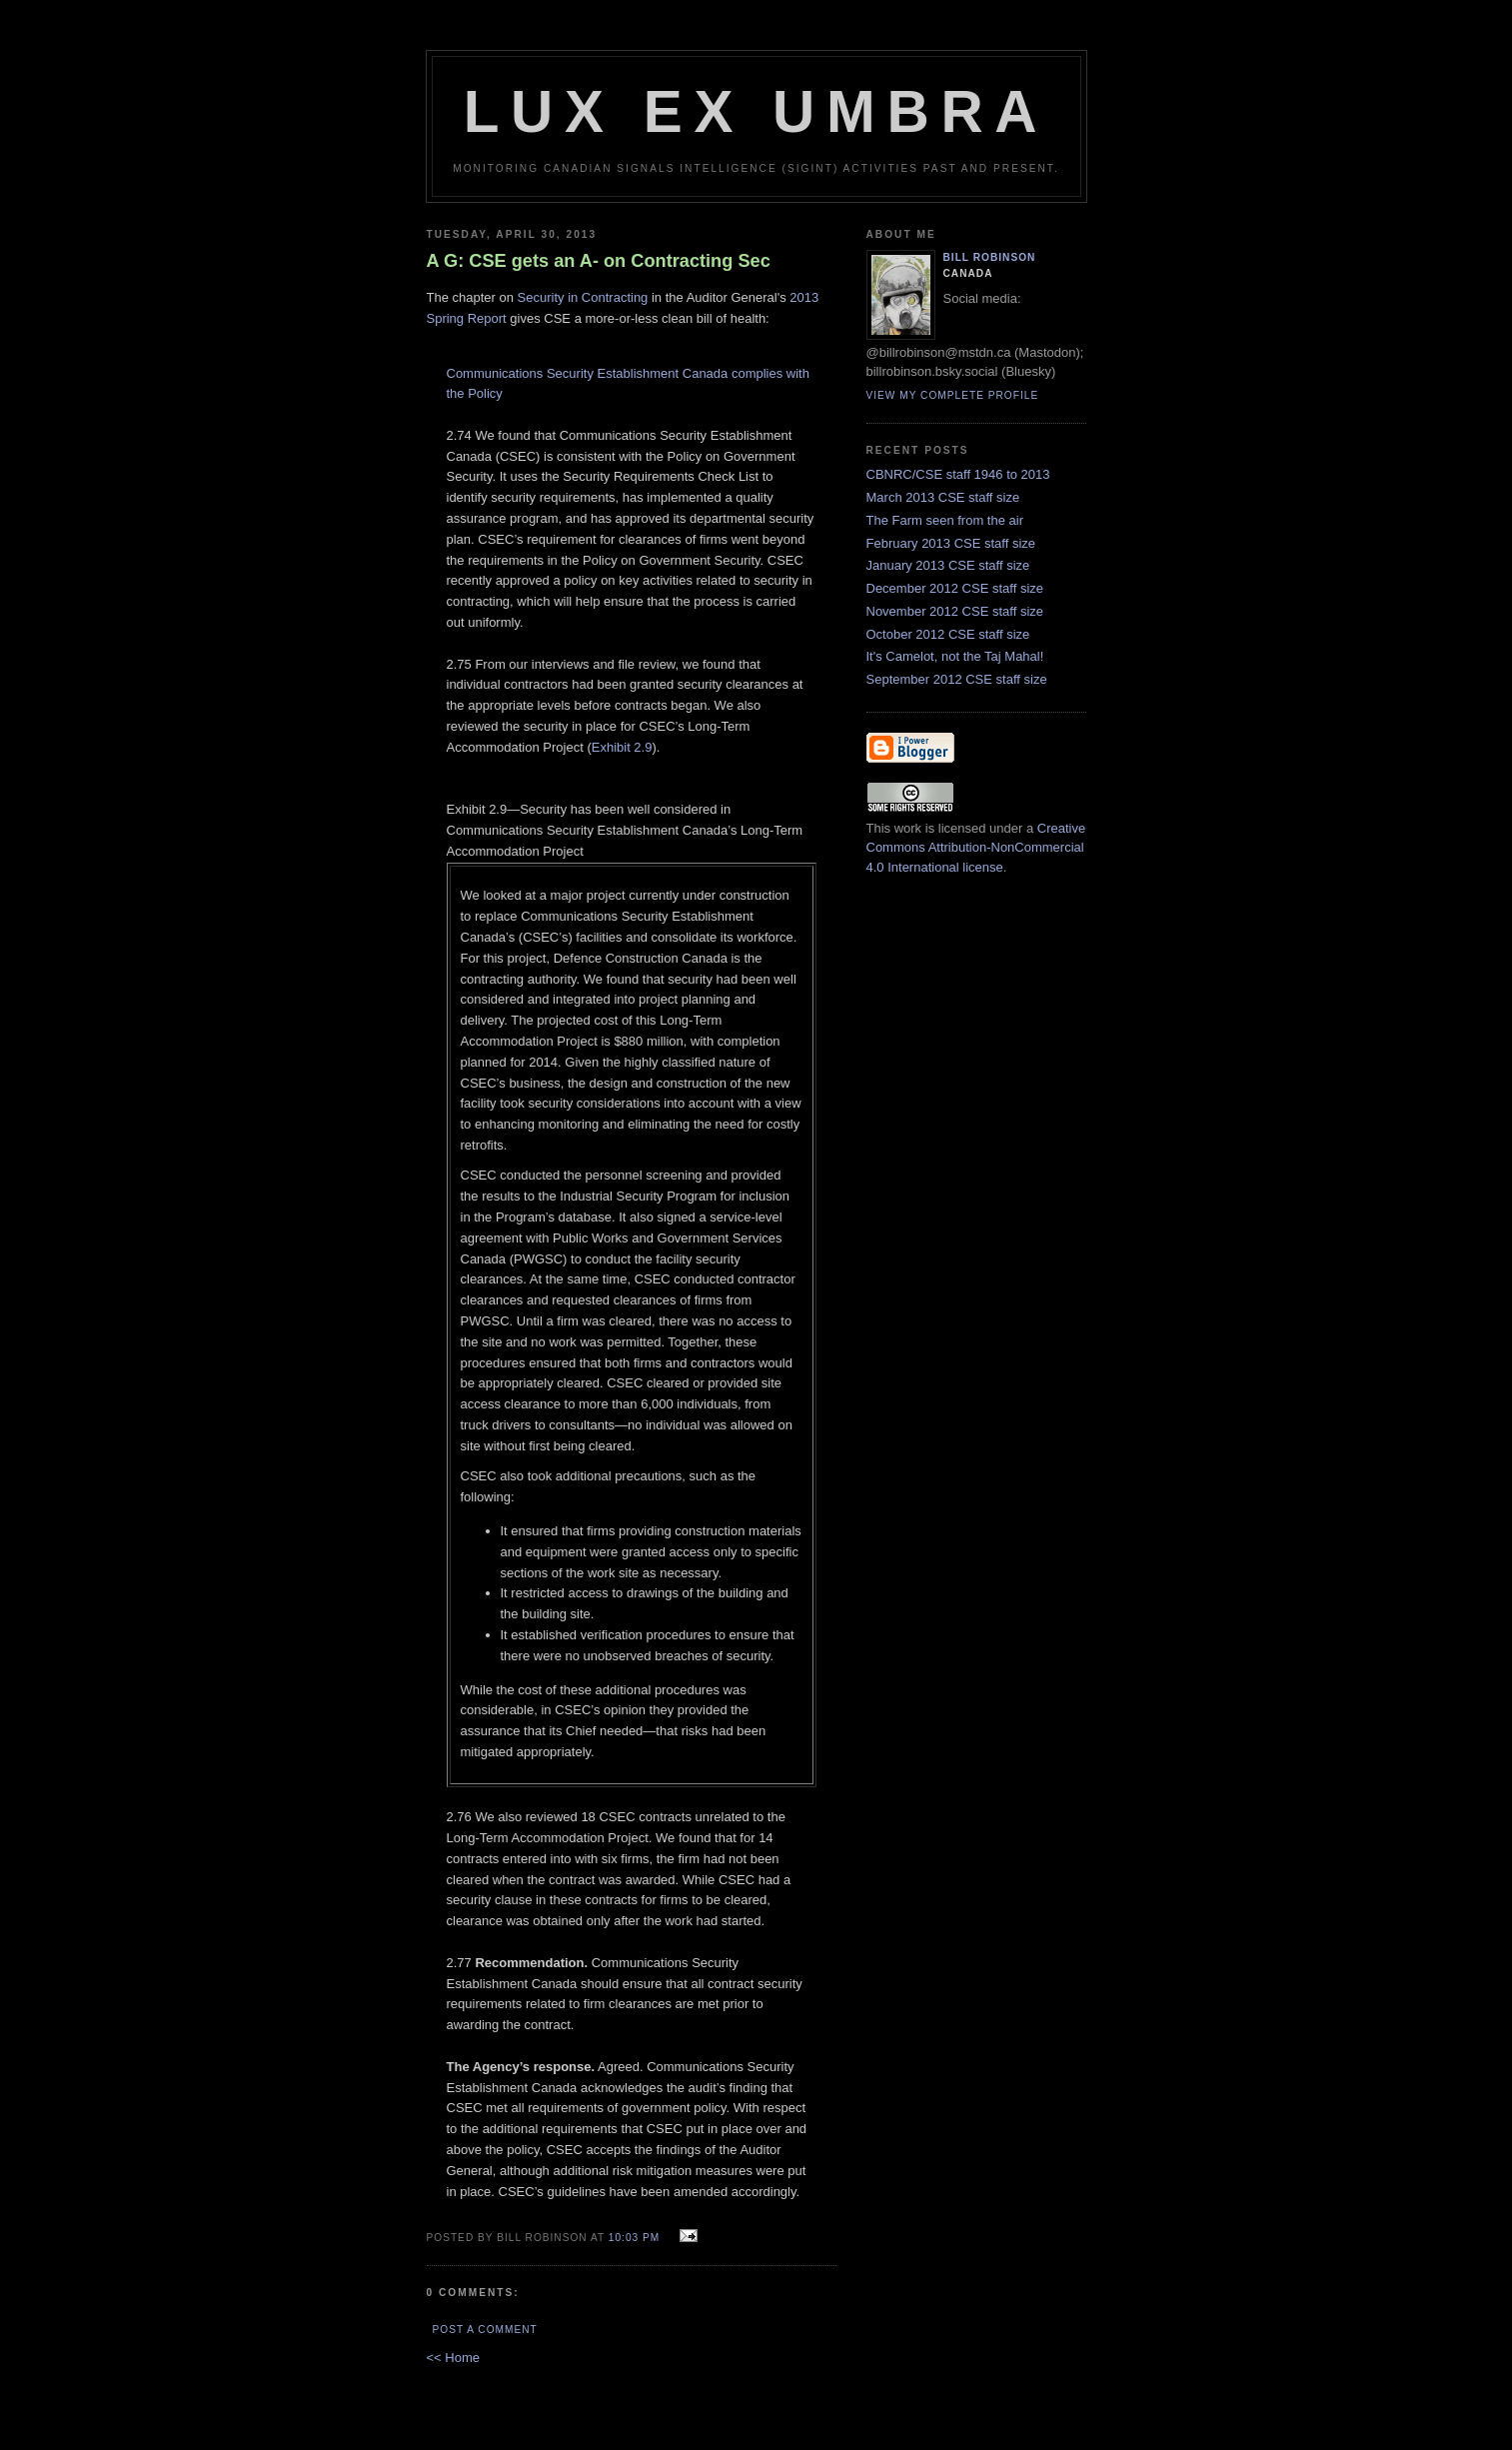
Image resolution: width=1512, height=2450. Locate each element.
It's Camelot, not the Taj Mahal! (955, 656)
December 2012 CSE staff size (955, 588)
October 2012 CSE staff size (948, 634)
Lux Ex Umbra (756, 111)
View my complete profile (952, 395)
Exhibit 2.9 (622, 747)
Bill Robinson (989, 257)
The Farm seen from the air (945, 520)
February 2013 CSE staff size (951, 543)
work (907, 828)
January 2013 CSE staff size (948, 565)
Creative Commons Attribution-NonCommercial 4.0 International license (976, 848)
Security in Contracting (583, 297)
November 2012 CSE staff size (955, 611)
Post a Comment (485, 2329)
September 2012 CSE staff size (956, 679)
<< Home (453, 2357)
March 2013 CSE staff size (943, 497)
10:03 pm (634, 2237)
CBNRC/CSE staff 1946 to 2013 (958, 474)
